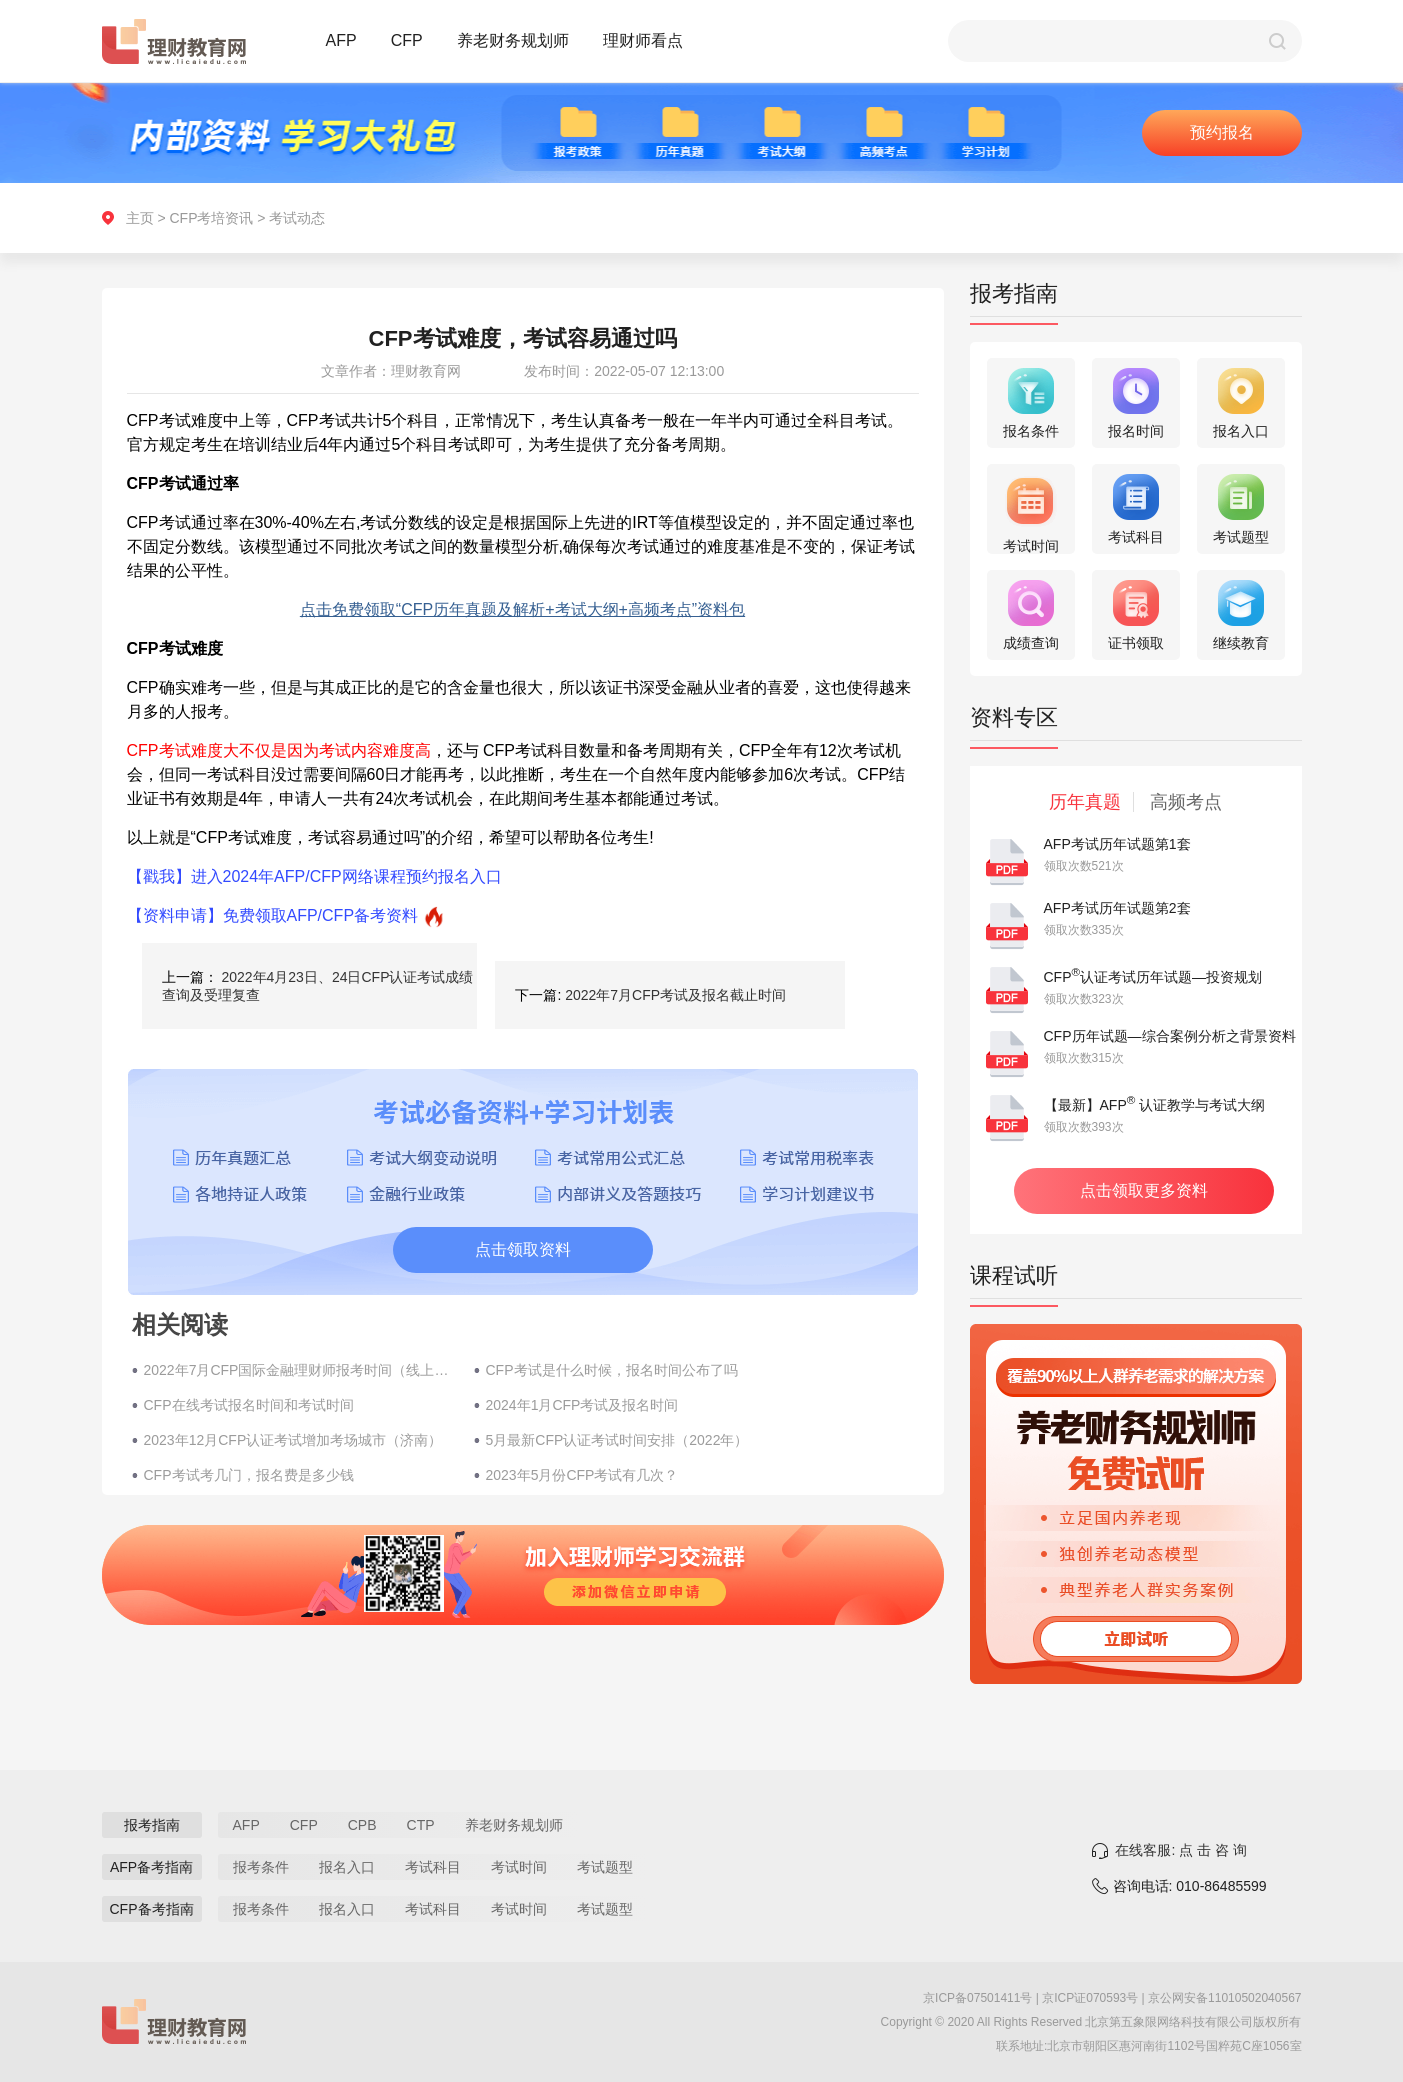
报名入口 (347, 1867)
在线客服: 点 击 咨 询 (1180, 1850)
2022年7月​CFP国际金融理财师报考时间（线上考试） (299, 1370)
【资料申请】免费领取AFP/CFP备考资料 (273, 915)
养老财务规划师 (513, 40)
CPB (362, 1825)
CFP (407, 40)
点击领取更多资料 (1144, 1190)
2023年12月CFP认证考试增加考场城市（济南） (293, 1440)
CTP (421, 1825)
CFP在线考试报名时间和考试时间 (249, 1405)
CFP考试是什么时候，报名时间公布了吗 (612, 1370)
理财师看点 (643, 40)
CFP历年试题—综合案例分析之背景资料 (1170, 1036)
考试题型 (605, 1867)
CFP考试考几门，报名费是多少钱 (249, 1475)
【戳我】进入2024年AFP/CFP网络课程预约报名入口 (314, 876)
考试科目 (433, 1867)
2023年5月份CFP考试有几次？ (582, 1475)
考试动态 (297, 218)
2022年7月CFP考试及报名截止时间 (675, 995)
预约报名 (1222, 132)
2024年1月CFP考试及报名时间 (582, 1405)
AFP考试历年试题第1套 (1117, 844)
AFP (341, 40)
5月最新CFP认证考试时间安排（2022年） (617, 1440)
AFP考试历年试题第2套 (1117, 908)
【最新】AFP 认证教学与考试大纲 (1155, 1105)
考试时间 (519, 1867)
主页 (140, 218)
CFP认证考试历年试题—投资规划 (1153, 977)
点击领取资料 (523, 1249)
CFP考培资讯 (211, 218)
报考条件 (261, 1867)
